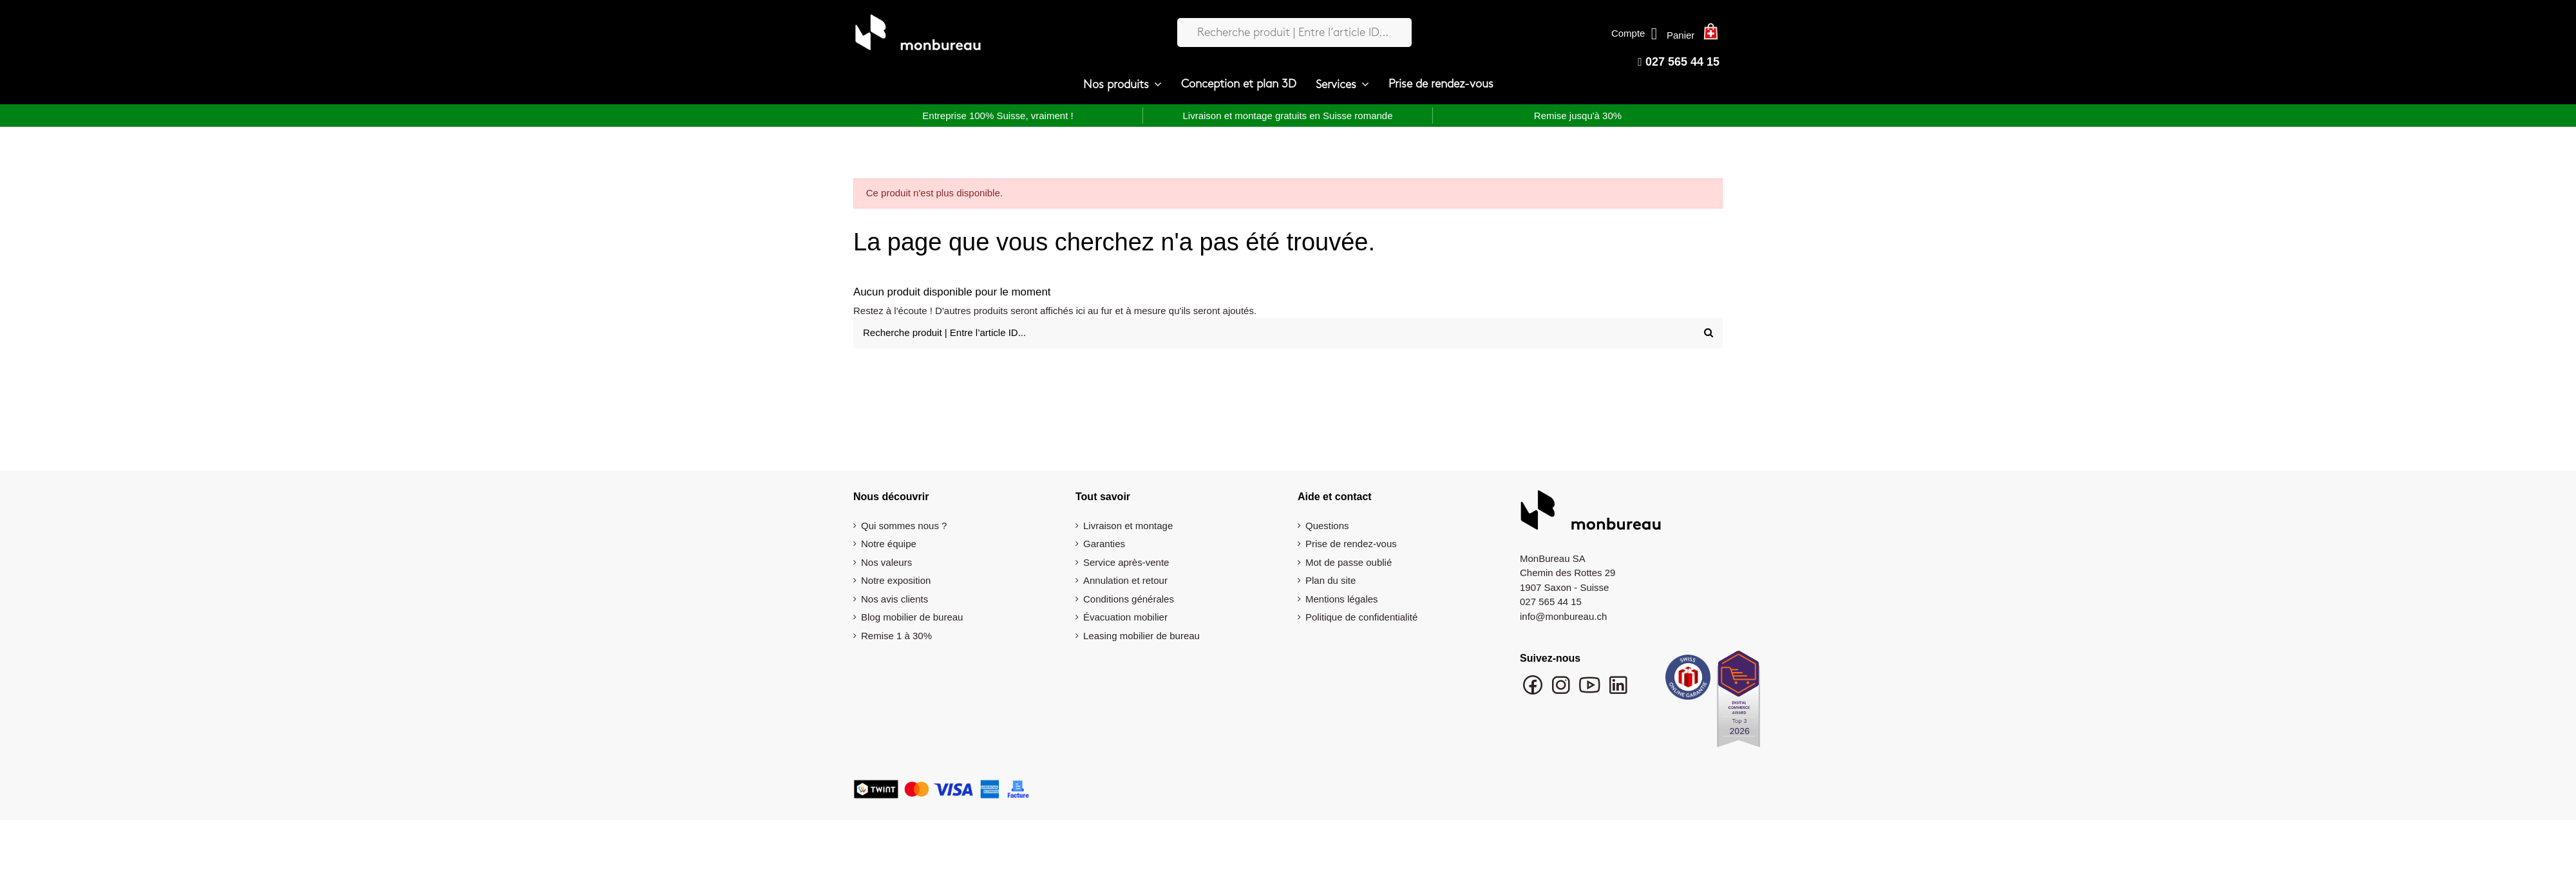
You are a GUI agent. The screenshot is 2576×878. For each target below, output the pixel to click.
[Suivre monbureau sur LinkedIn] (1618, 691)
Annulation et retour (1125, 580)
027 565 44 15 (1678, 61)
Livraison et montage (1128, 525)
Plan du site (1330, 580)
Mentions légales (1341, 598)
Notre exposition (896, 580)
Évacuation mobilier (1125, 617)
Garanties (1104, 543)
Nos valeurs (886, 562)
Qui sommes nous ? (904, 525)
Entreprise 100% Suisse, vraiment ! (997, 115)
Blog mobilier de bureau (912, 617)
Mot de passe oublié (1348, 562)
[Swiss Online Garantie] (1687, 680)
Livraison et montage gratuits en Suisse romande (1287, 115)
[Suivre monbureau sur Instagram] (1562, 691)
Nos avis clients (894, 598)
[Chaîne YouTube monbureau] (1591, 691)
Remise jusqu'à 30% (1578, 115)
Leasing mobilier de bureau (1141, 635)
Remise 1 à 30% (896, 635)
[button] (1122, 85)
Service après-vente (1126, 562)
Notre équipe (888, 543)
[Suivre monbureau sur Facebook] (1534, 691)
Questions (1327, 525)
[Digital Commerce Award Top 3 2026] (1738, 702)
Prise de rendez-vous (1351, 543)
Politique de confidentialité (1361, 617)
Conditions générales (1128, 598)
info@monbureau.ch (1563, 616)
